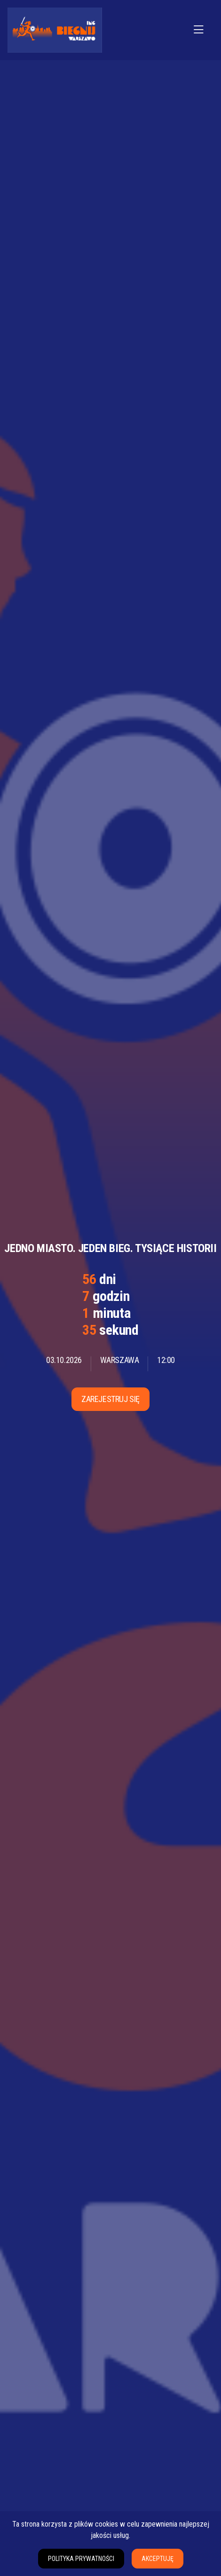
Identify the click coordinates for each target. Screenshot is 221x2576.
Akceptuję (158, 2558)
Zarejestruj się (110, 1399)
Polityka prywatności (81, 2558)
